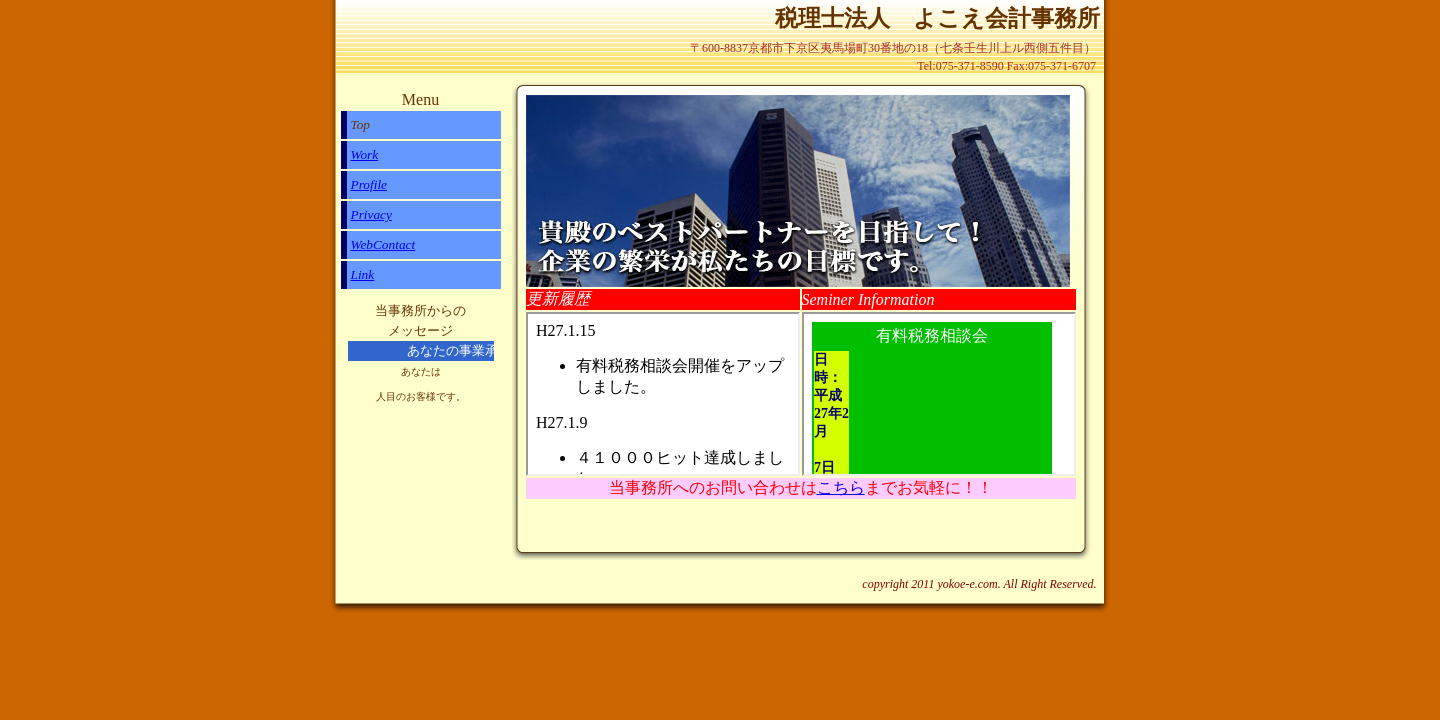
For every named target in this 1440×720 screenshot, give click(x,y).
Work (365, 154)
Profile (369, 184)
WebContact (383, 244)
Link (363, 274)
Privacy (371, 214)
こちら (841, 487)
